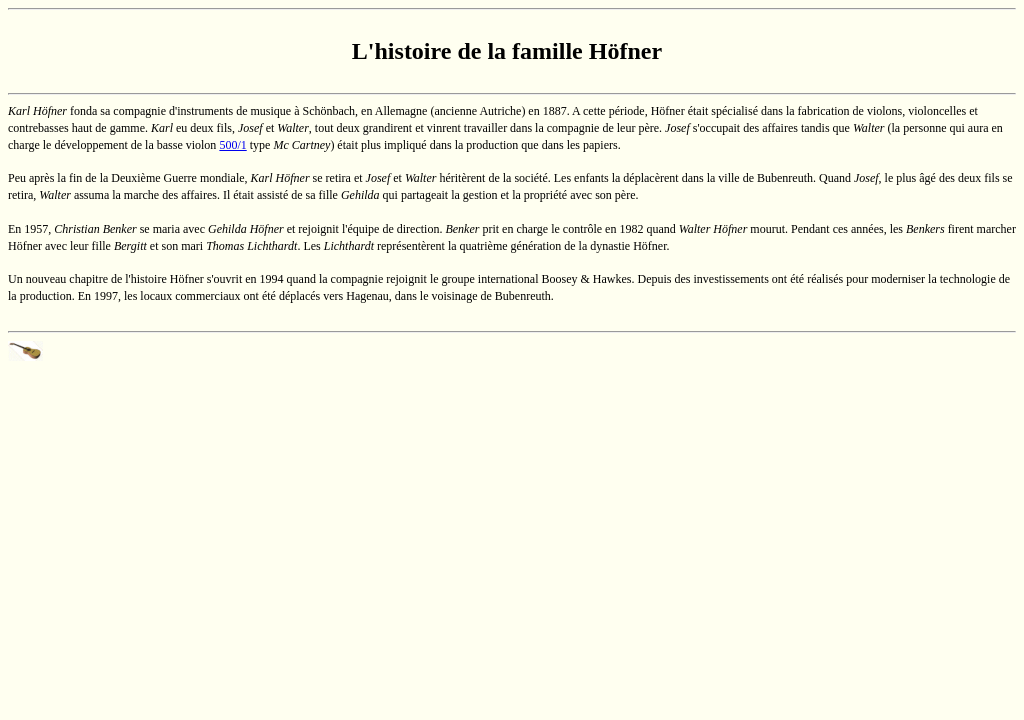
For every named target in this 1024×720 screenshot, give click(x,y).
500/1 (232, 145)
